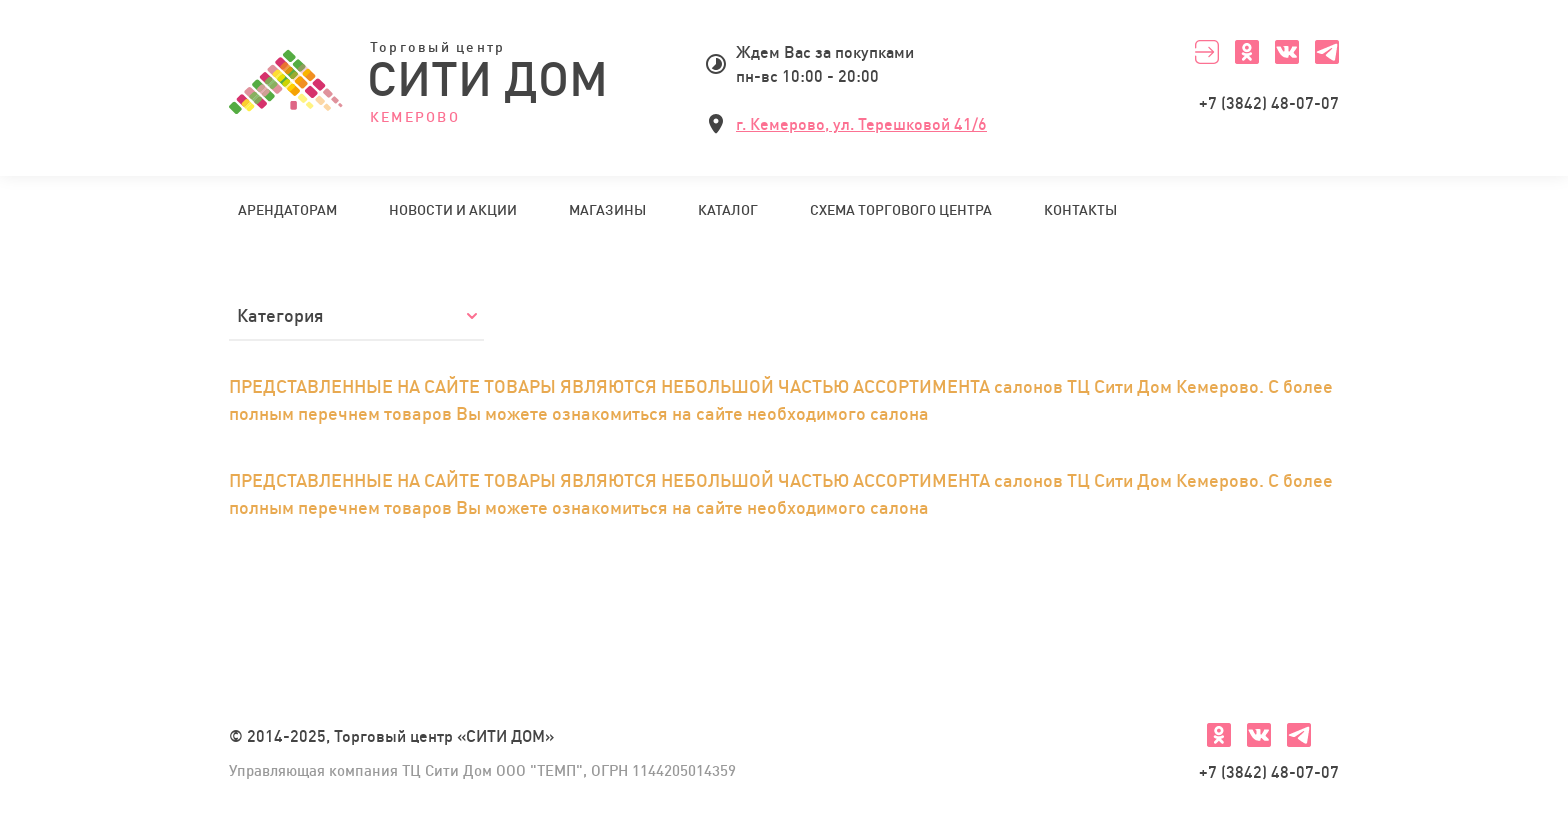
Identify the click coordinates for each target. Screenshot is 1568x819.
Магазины (607, 210)
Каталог (728, 210)
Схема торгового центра (901, 210)
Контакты (1080, 210)
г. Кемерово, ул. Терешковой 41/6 (861, 124)
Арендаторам (287, 210)
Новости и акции (453, 210)
